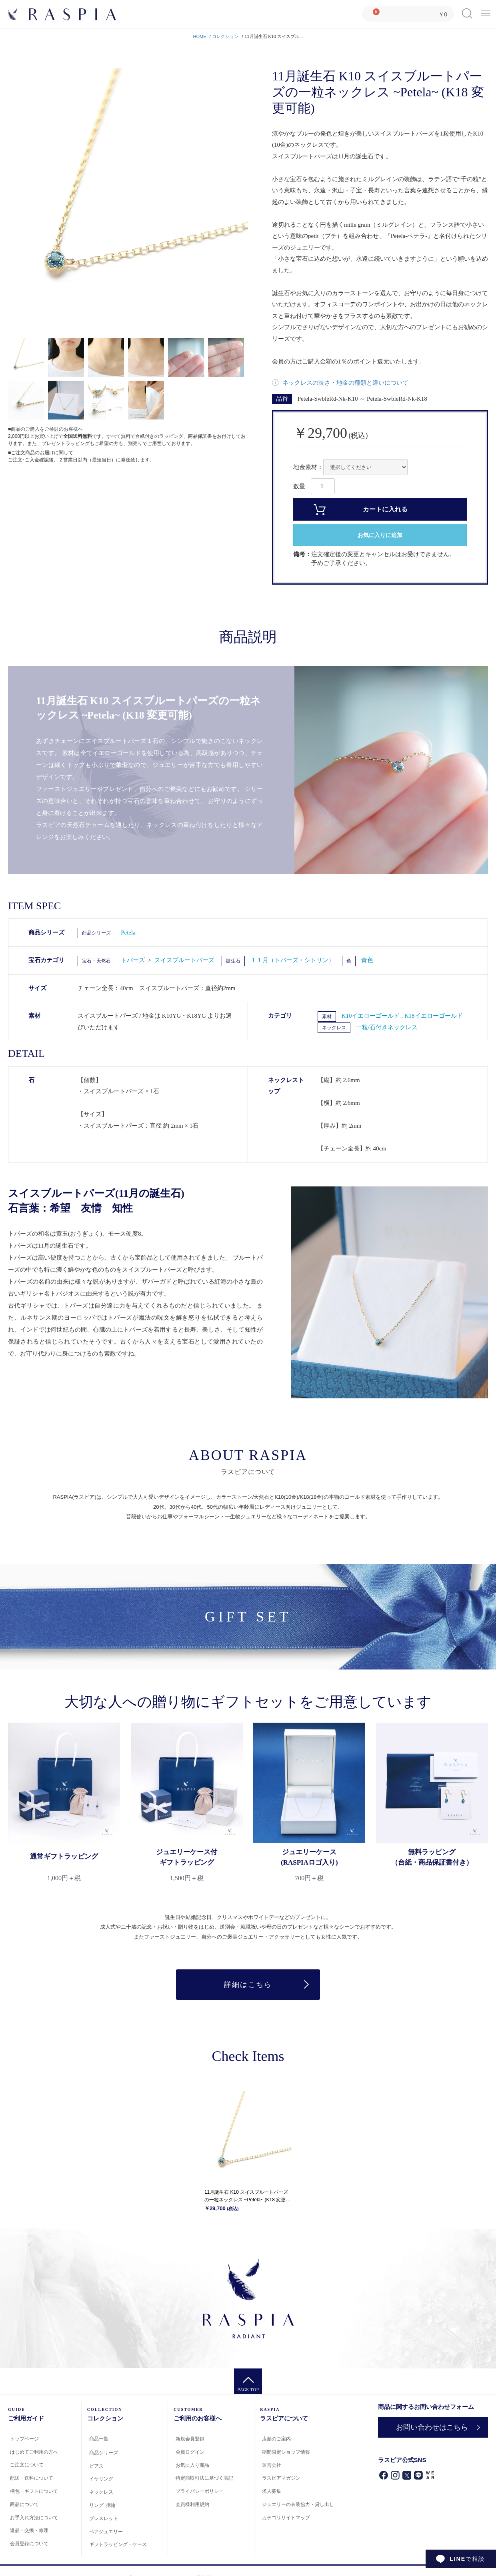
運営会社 (271, 2465)
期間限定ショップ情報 (286, 2452)
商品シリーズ (96, 933)
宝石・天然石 (96, 961)
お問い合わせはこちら (432, 2427)
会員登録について (29, 2544)
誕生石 (233, 961)
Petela (128, 932)
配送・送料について (31, 2478)
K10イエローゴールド (372, 1015)
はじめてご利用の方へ (34, 2452)
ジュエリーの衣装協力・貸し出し (298, 2504)
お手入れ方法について (34, 2517)
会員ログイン (190, 2452)
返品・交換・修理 (29, 2531)
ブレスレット (103, 2518)
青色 (367, 960)
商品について (24, 2504)
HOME (199, 36)
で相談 (467, 2559)
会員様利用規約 (192, 2504)
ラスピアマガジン (281, 2478)
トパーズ (133, 960)
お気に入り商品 (192, 2465)
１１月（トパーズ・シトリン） (292, 960)
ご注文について (27, 2465)
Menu (485, 10)
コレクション (225, 36)
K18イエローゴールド (433, 1015)
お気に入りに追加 (380, 535)
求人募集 (271, 2491)
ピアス (96, 2466)
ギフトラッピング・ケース (118, 2545)
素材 (327, 1016)
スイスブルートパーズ (184, 960)
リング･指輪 (102, 2505)
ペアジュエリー (106, 2531)
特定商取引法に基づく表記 (204, 2478)
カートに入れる (385, 509)
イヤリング (101, 2479)
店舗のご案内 (276, 2439)
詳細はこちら (248, 1985)
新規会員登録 (190, 2439)
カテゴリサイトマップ (286, 2517)
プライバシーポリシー (200, 2491)
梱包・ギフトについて (34, 2491)
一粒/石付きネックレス (387, 1027)
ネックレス (334, 1027)
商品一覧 (98, 2439)
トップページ (24, 2439)
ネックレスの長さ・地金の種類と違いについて (344, 382)
